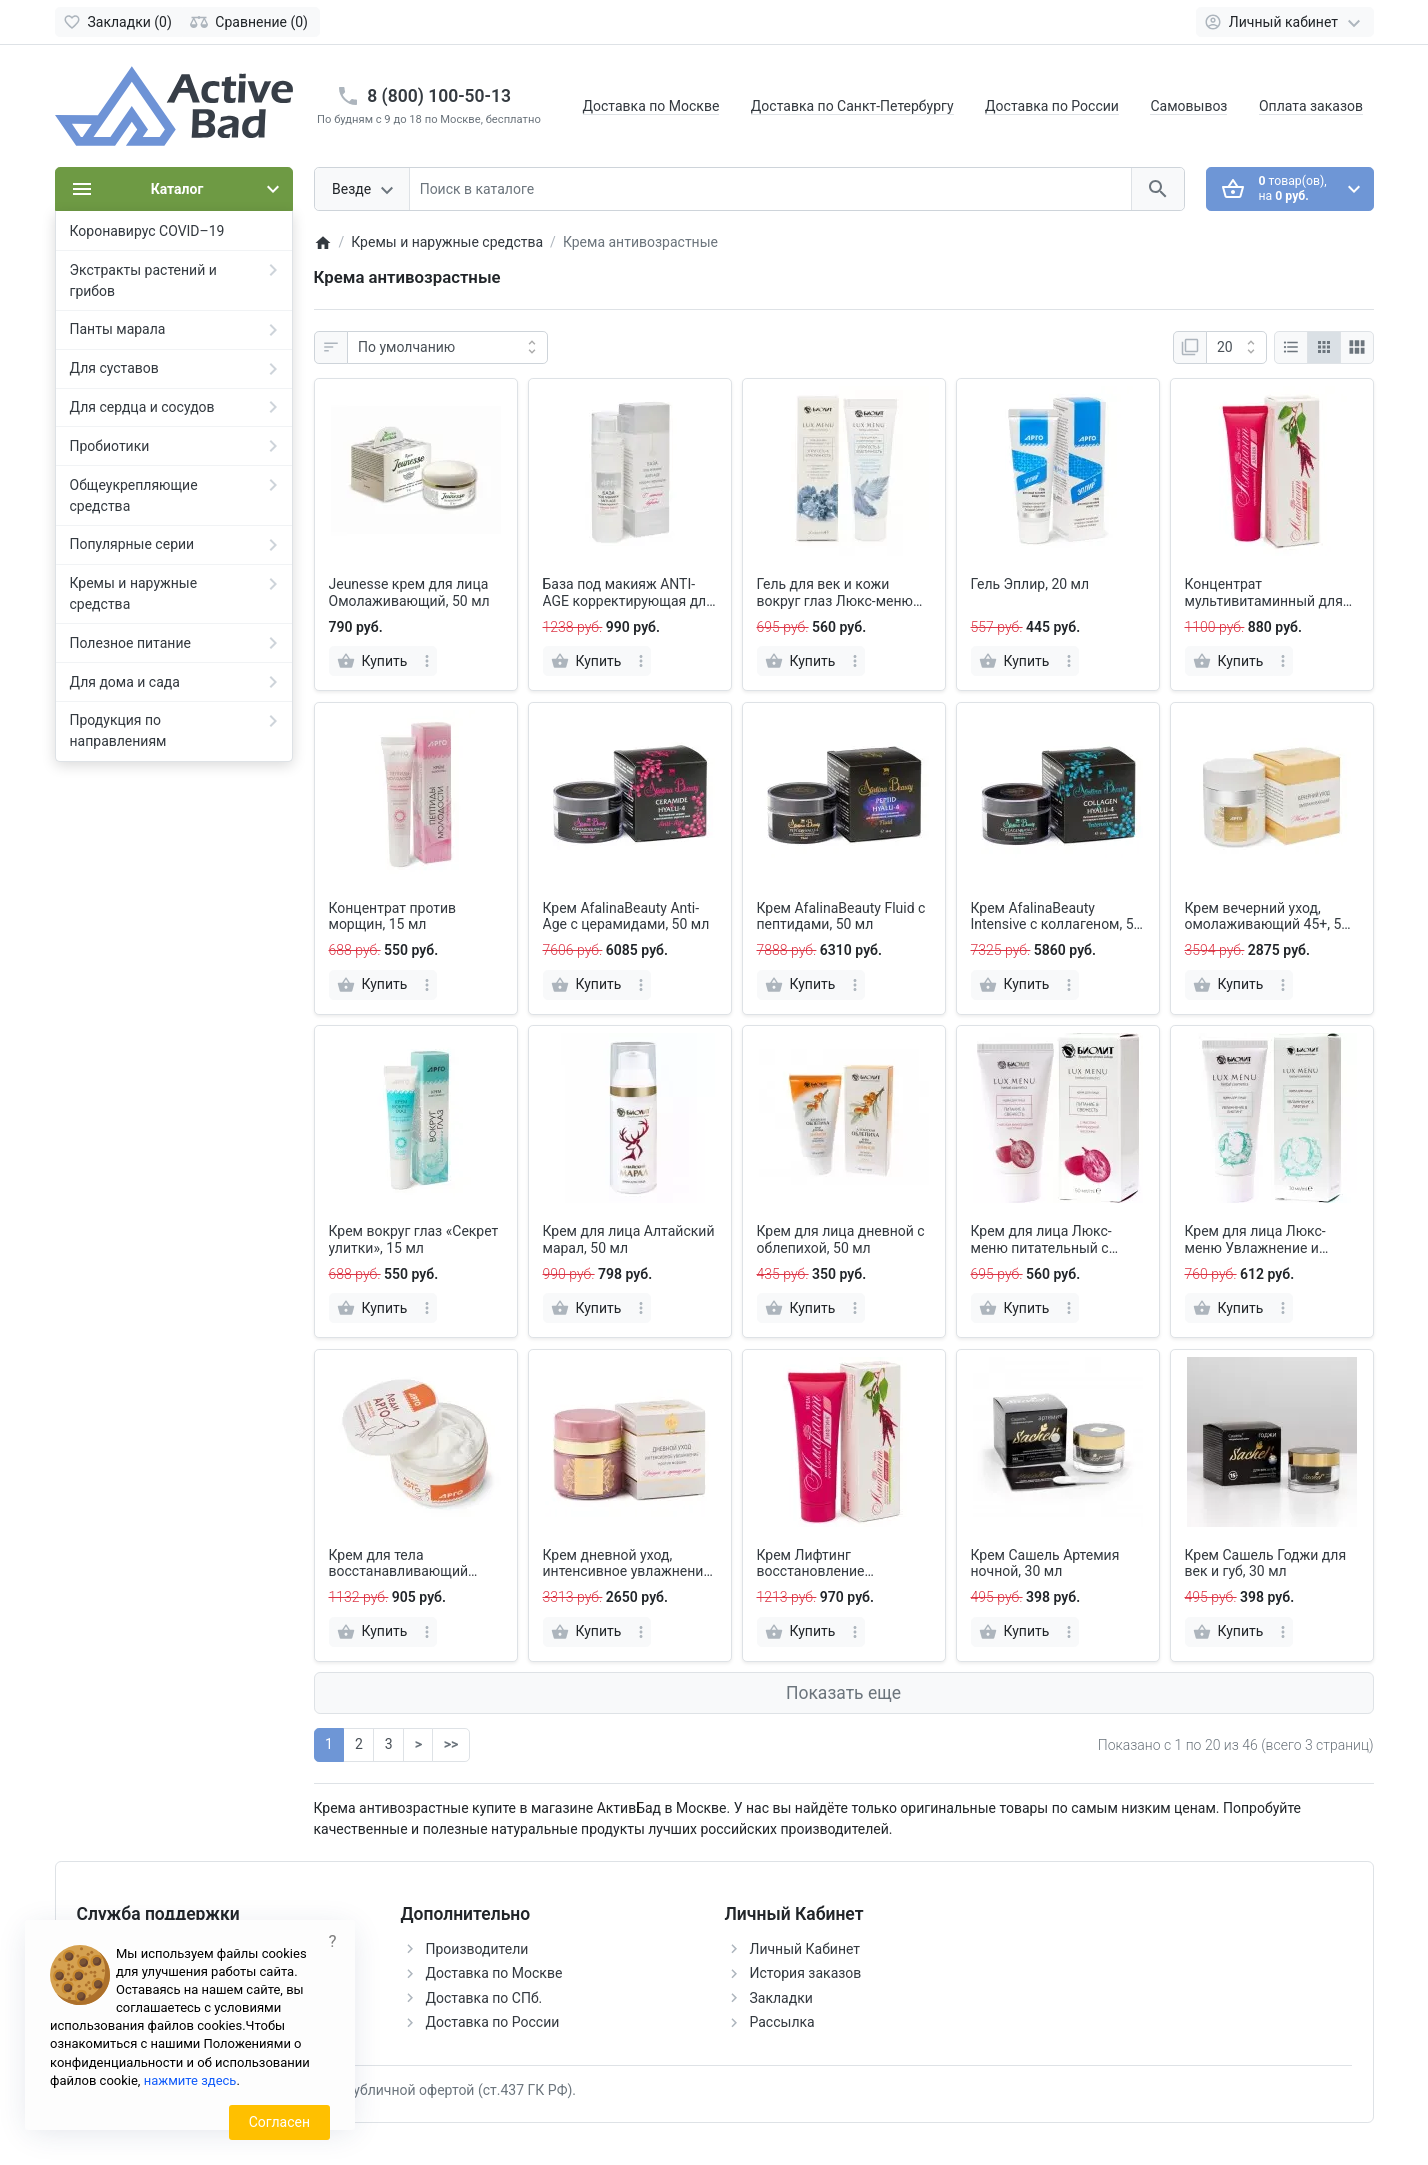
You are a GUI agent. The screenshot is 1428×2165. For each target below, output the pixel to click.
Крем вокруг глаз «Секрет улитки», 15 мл (414, 1239)
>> (451, 1744)
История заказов (806, 1973)
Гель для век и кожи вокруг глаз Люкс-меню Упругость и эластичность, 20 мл (835, 593)
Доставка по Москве (651, 106)
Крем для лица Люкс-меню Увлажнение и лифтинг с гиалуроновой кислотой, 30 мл (1265, 1240)
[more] (427, 661)
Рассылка (782, 2022)
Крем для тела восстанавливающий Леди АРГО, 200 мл (399, 1564)
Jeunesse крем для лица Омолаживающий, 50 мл (409, 592)
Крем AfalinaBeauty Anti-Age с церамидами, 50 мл (626, 916)
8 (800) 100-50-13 (439, 96)
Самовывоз (1188, 106)
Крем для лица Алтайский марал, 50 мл (629, 1239)
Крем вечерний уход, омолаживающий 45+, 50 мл (1267, 917)
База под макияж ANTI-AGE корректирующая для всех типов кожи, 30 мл (628, 593)
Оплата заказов (1311, 106)
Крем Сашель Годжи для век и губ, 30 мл (1266, 1563)
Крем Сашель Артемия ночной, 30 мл (1045, 1563)
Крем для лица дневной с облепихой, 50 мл (841, 1239)
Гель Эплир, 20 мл (1030, 584)
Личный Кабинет (805, 1949)
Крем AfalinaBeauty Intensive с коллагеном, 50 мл (1056, 917)
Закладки (781, 1998)
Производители (477, 1949)
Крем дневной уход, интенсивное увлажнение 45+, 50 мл (627, 1564)
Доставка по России (1052, 106)
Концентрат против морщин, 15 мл (393, 916)
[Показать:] (1236, 348)
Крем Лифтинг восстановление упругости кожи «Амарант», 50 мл (814, 1564)
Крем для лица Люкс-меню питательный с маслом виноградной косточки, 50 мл (1041, 1240)
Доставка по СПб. (484, 1998)
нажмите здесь (190, 2080)
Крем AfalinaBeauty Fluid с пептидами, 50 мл (841, 916)
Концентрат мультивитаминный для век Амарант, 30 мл (1264, 593)
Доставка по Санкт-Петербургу (852, 106)
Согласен (279, 2122)
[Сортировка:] (447, 348)
